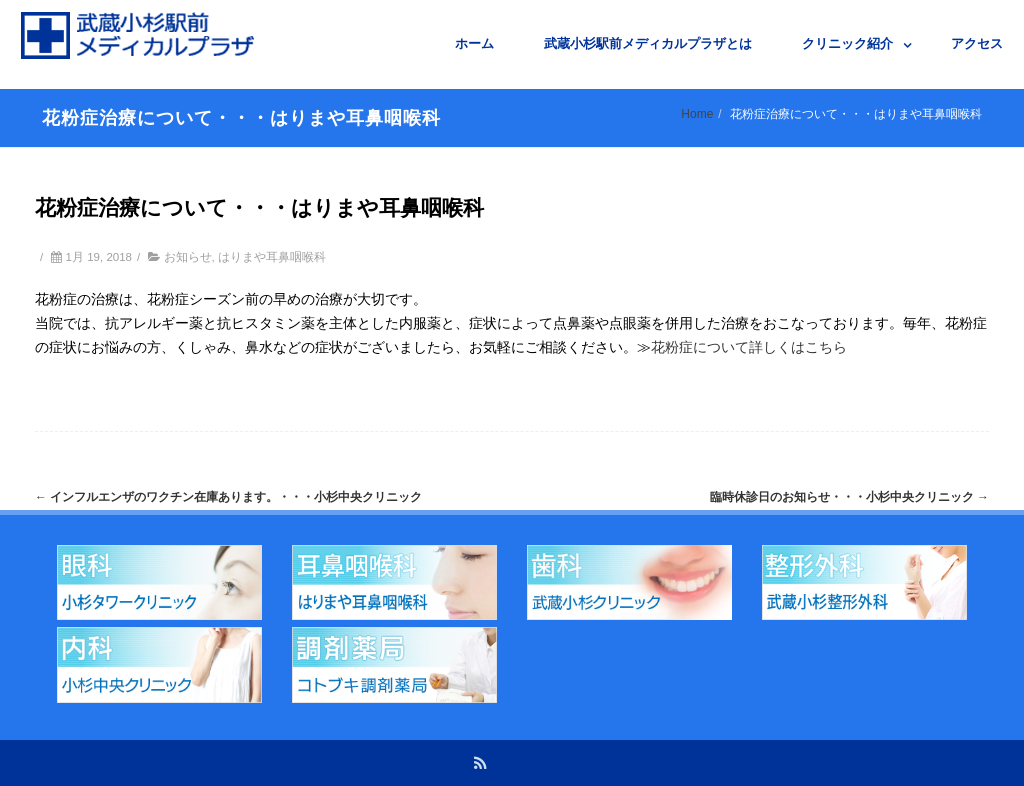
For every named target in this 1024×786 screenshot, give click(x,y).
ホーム (474, 43)
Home (697, 114)
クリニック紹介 (847, 43)
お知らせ (188, 257)
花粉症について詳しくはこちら (749, 347)
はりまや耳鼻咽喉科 (272, 257)
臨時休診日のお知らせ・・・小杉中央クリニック (849, 497)
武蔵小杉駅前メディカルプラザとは (648, 43)
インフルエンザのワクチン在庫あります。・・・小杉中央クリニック (228, 497)
